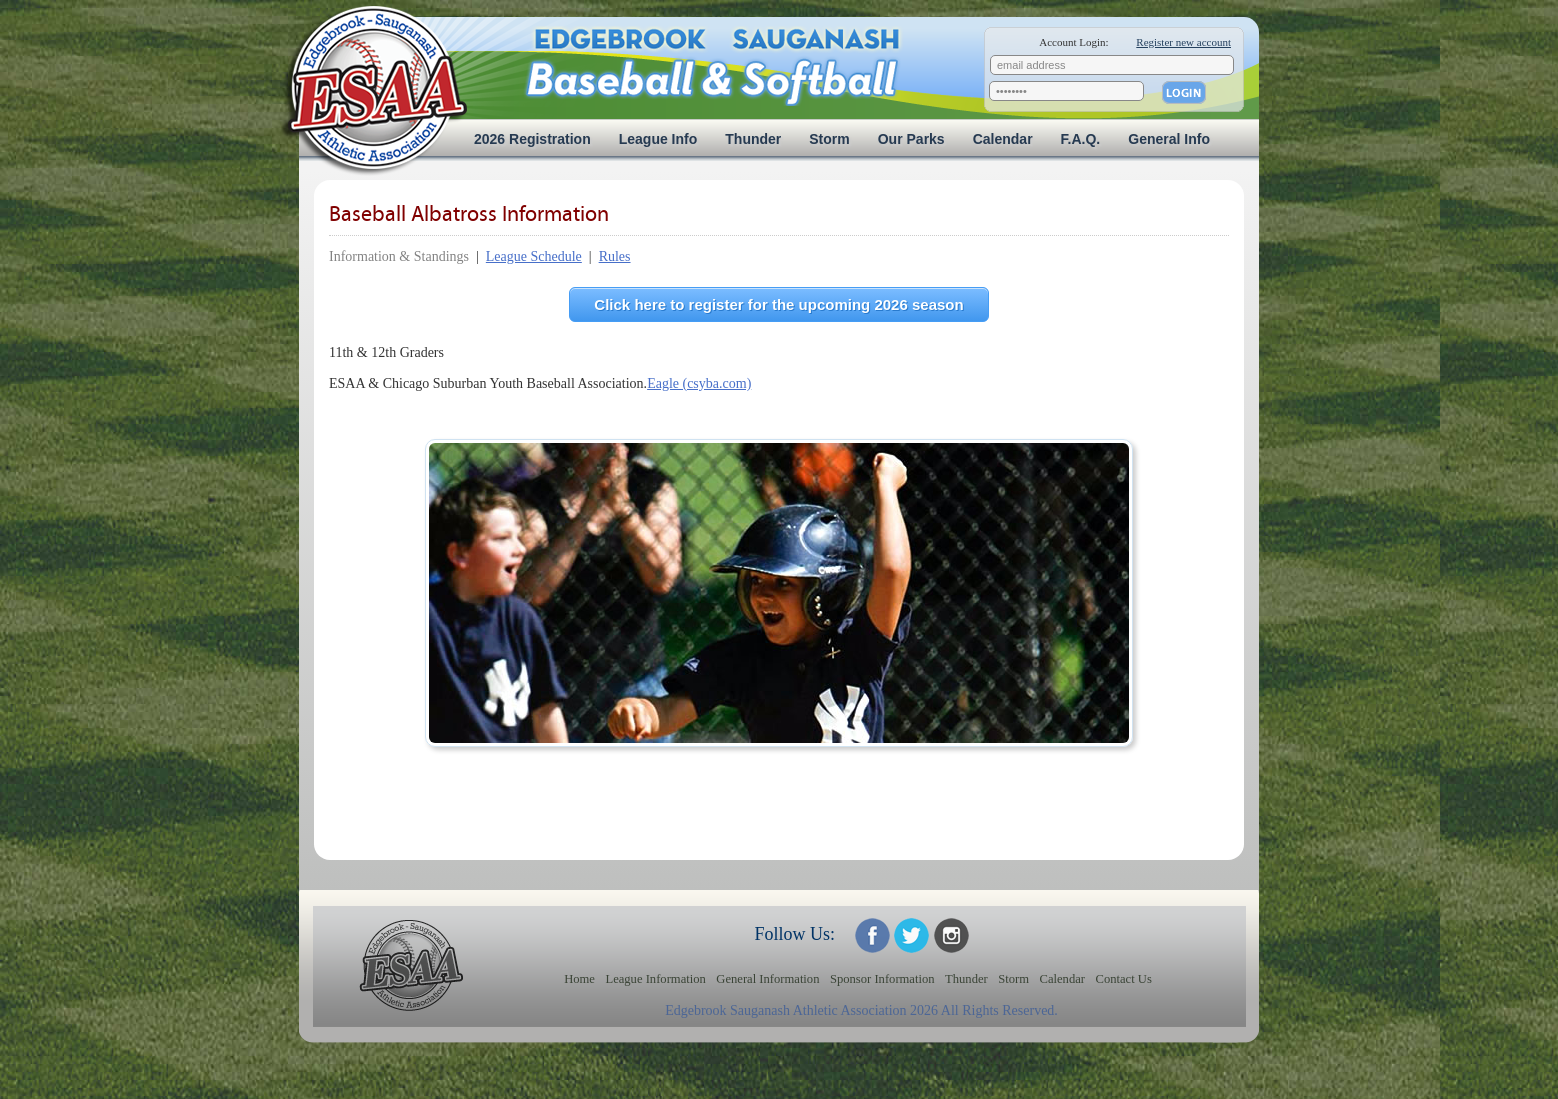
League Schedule (534, 256)
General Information (767, 979)
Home (579, 979)
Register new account (1183, 42)
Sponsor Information (882, 979)
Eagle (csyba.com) (699, 383)
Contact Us (1124, 979)
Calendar (1003, 139)
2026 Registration (532, 139)
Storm (829, 139)
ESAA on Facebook (872, 935)
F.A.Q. (1081, 139)
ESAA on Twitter (911, 935)
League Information (655, 979)
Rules (615, 256)
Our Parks (911, 139)
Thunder (753, 139)
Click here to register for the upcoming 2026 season (778, 304)
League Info (658, 139)
